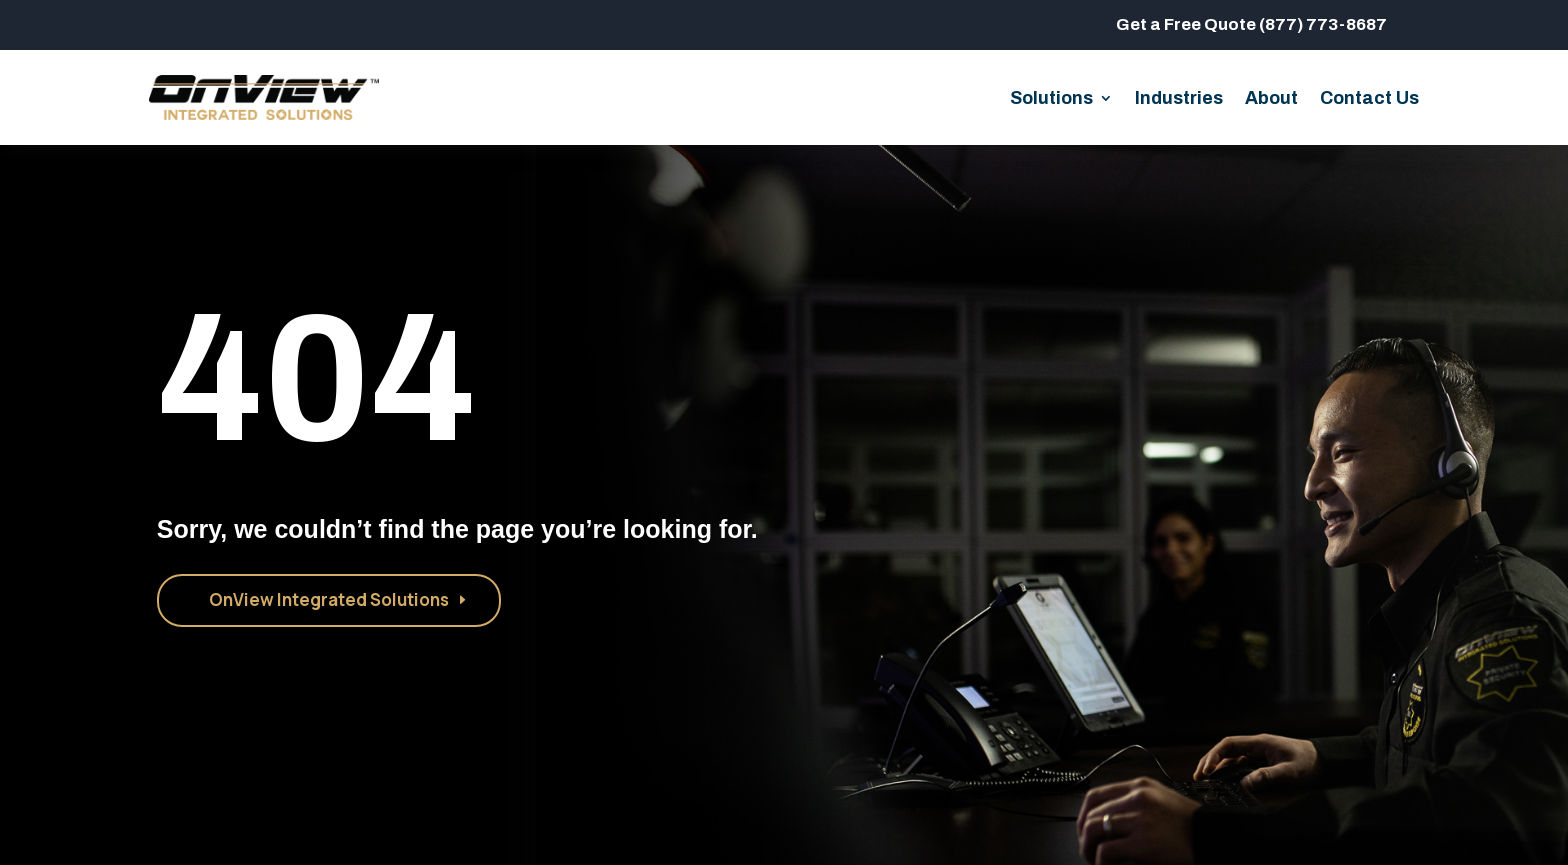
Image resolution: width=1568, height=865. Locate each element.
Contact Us (1369, 99)
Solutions (1051, 99)
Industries (1179, 99)
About (1271, 99)
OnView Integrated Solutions (329, 599)
